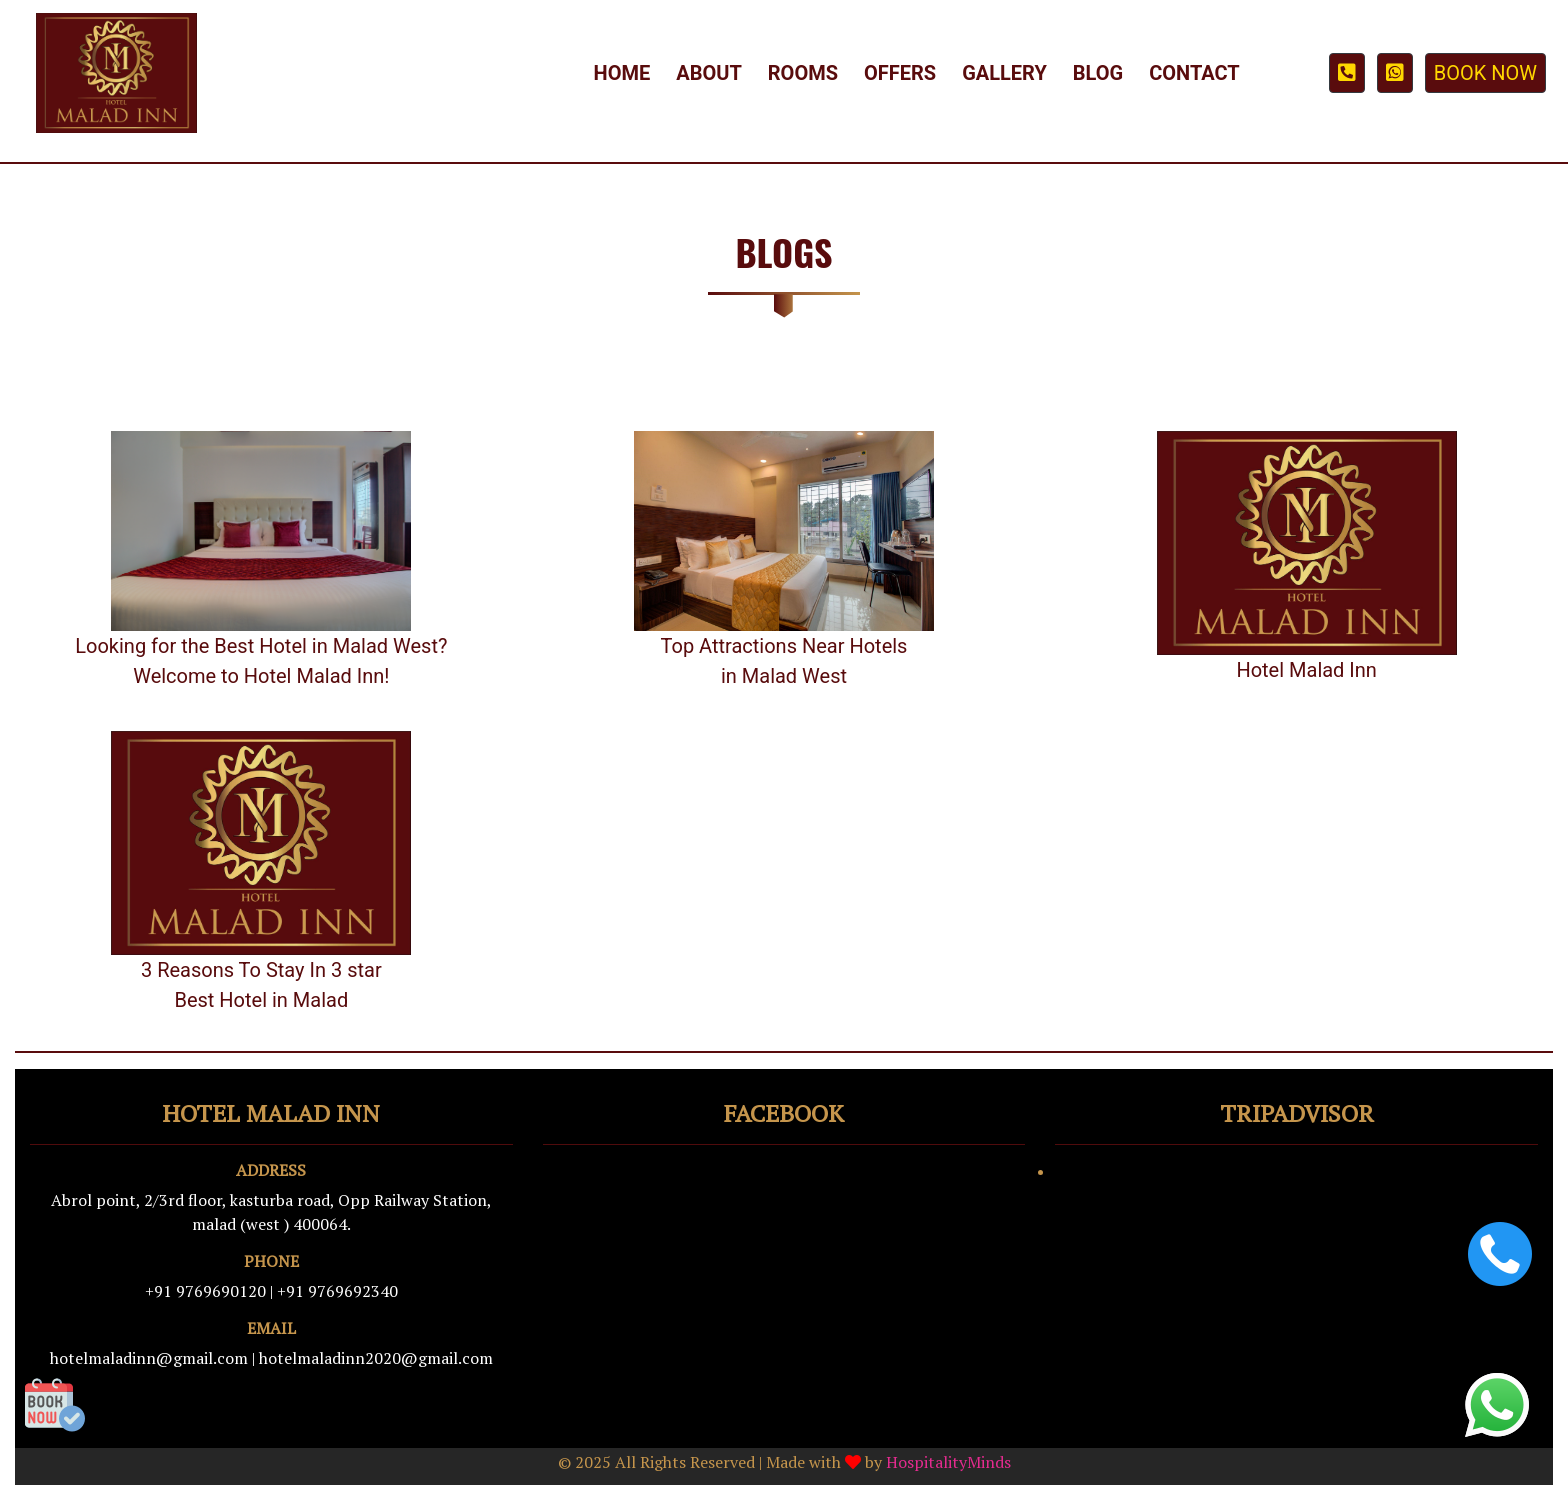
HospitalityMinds (948, 1462)
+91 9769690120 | (209, 1291)
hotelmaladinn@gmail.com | (152, 1358)
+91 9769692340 (337, 1291)
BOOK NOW (1485, 73)
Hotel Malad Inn (1306, 670)
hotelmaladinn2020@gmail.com (376, 1358)
